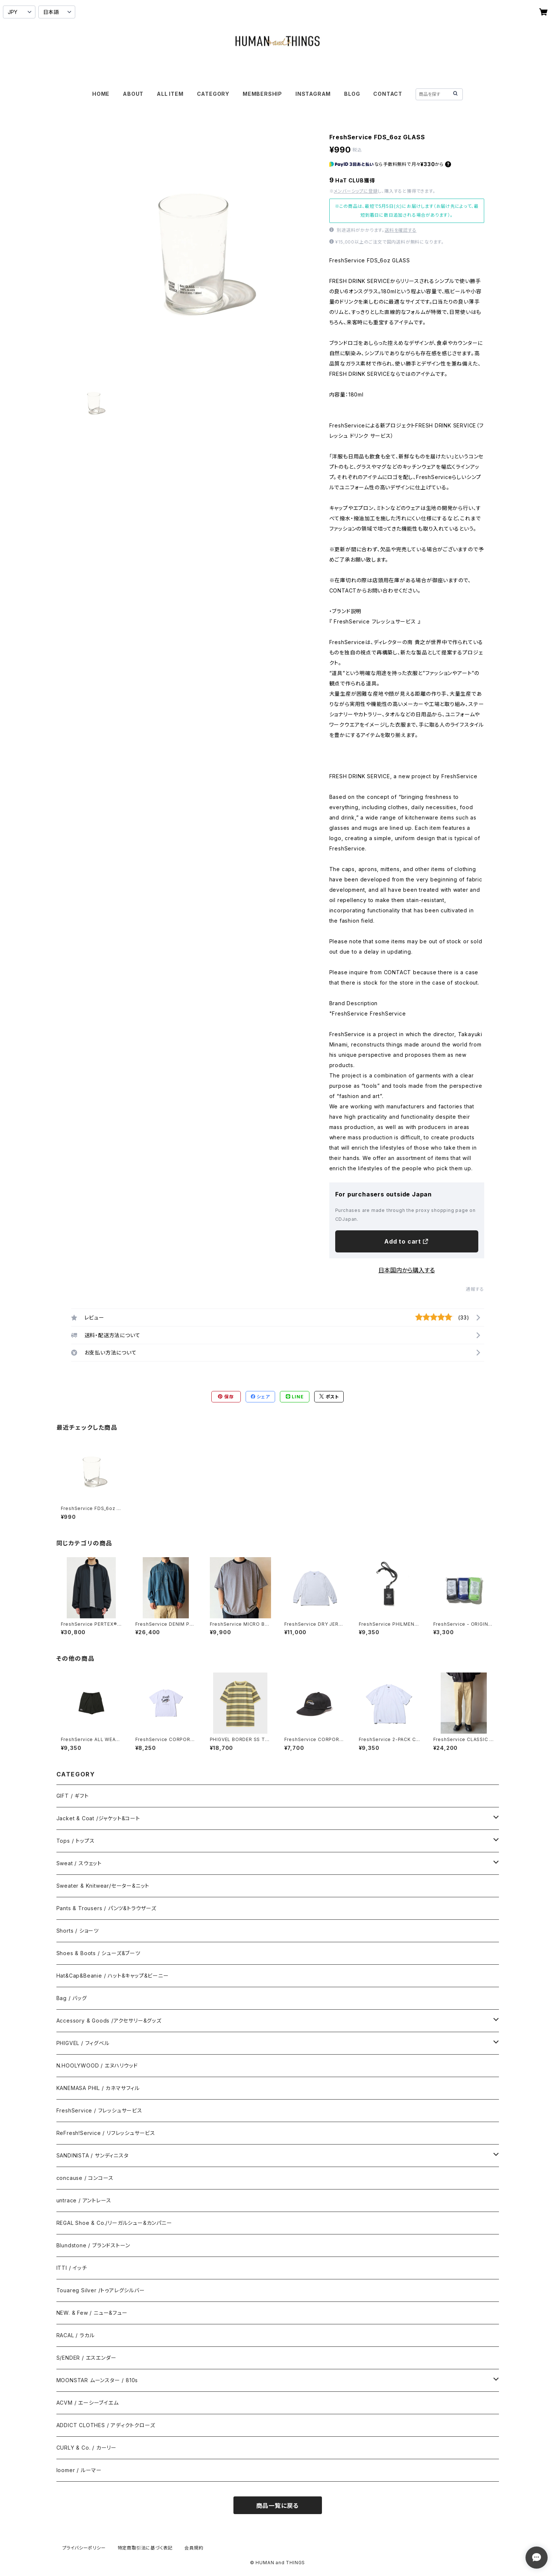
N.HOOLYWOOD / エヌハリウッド (97, 2065)
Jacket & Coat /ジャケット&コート (98, 1818)
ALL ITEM (170, 94)
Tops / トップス (75, 1841)
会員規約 (193, 2548)
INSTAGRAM (313, 94)
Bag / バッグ (71, 1998)
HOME (101, 94)
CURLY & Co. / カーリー (86, 2447)
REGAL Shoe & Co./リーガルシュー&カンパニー (114, 2223)
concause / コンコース (85, 2178)
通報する (475, 1289)
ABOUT (133, 94)
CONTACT (387, 94)
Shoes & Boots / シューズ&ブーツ (98, 1953)
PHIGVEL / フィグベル (83, 2043)
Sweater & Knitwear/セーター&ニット (103, 1886)
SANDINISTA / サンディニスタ (92, 2155)
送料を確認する (401, 230)
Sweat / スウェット (79, 1863)
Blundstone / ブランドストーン (93, 2245)
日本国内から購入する (406, 1270)
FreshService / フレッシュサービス (99, 2110)
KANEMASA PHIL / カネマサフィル (98, 2088)
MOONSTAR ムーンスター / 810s (97, 2380)
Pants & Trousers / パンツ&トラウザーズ (106, 1908)
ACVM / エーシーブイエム (87, 2403)
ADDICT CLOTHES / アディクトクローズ (105, 2425)
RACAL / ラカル (75, 2335)
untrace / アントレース (83, 2200)
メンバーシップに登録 (356, 191)
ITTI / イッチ (71, 2268)
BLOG (352, 94)
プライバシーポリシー (84, 2548)
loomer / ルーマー (79, 2470)
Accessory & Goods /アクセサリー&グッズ (109, 2020)
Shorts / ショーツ (77, 1930)
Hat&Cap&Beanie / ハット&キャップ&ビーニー (112, 1975)
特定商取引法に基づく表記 (145, 2548)
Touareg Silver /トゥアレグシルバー (100, 2290)
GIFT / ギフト (72, 1796)
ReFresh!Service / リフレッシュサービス (105, 2133)
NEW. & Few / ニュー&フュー (92, 2313)
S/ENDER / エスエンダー (86, 2358)
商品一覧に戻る (277, 2505)
